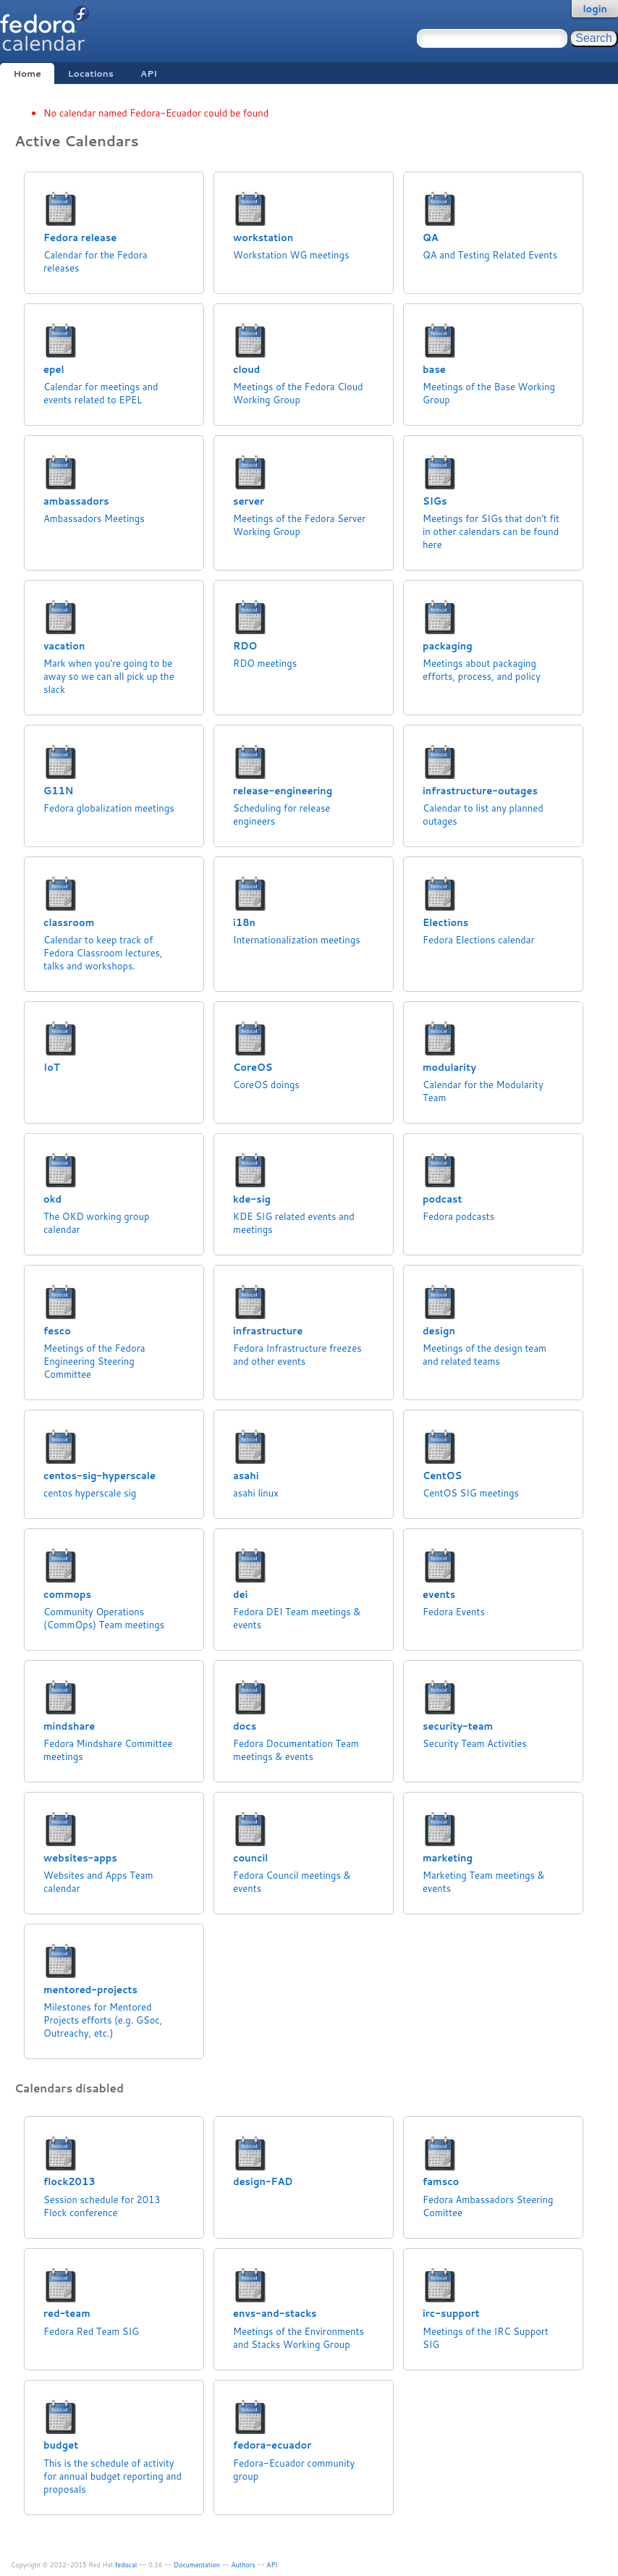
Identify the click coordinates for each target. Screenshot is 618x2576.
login (595, 8)
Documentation (197, 2564)
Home (27, 73)
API (148, 73)
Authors (243, 2564)
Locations (91, 73)
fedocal (126, 2564)
